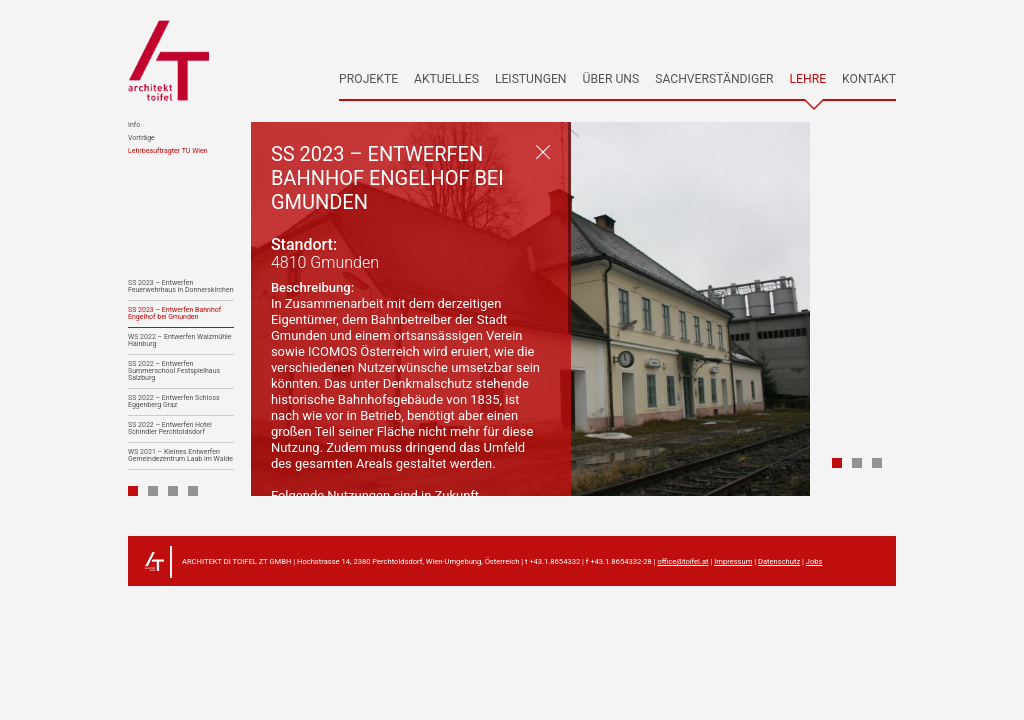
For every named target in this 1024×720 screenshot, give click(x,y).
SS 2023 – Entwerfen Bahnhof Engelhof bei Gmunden (174, 314)
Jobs (814, 561)
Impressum (733, 561)
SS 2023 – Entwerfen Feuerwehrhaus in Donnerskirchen (181, 287)
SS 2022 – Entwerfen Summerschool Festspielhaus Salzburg (174, 371)
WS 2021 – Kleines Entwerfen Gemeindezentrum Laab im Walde (180, 456)
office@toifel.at (682, 561)
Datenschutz (779, 561)
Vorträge (141, 138)
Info (134, 125)
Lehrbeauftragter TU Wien (168, 151)
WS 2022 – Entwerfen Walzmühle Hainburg (179, 341)
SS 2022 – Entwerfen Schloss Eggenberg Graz (174, 402)
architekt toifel (168, 61)
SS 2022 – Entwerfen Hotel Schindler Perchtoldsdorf (170, 429)
